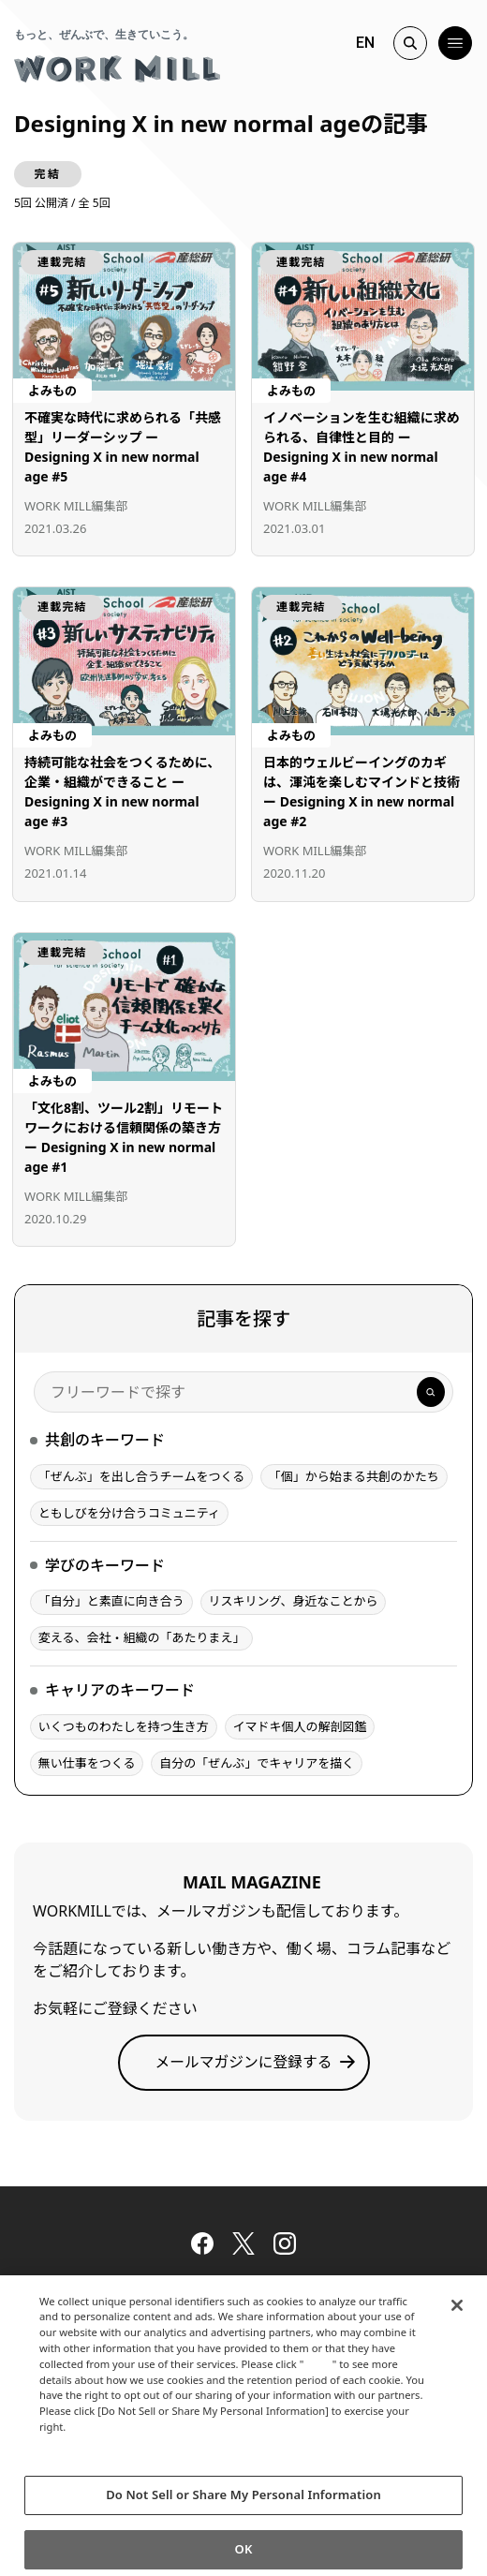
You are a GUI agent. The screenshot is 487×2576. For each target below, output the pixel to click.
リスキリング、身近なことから (292, 1600)
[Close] (457, 2315)
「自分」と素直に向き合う (111, 1600)
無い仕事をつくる (87, 1762)
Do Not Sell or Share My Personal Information (243, 2505)
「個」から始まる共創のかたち (354, 1476)
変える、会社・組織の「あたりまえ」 (141, 1637)
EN (365, 43)
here (320, 2374)
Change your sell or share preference (140, 2469)
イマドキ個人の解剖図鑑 (299, 1726)
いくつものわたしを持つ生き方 (123, 1726)
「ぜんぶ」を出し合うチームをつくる (141, 1476)
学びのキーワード (105, 1565)
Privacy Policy (79, 2453)
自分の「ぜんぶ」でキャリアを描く (256, 1762)
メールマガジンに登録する (243, 2061)
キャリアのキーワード (120, 1690)
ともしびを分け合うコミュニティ (129, 1512)
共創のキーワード (105, 1439)
